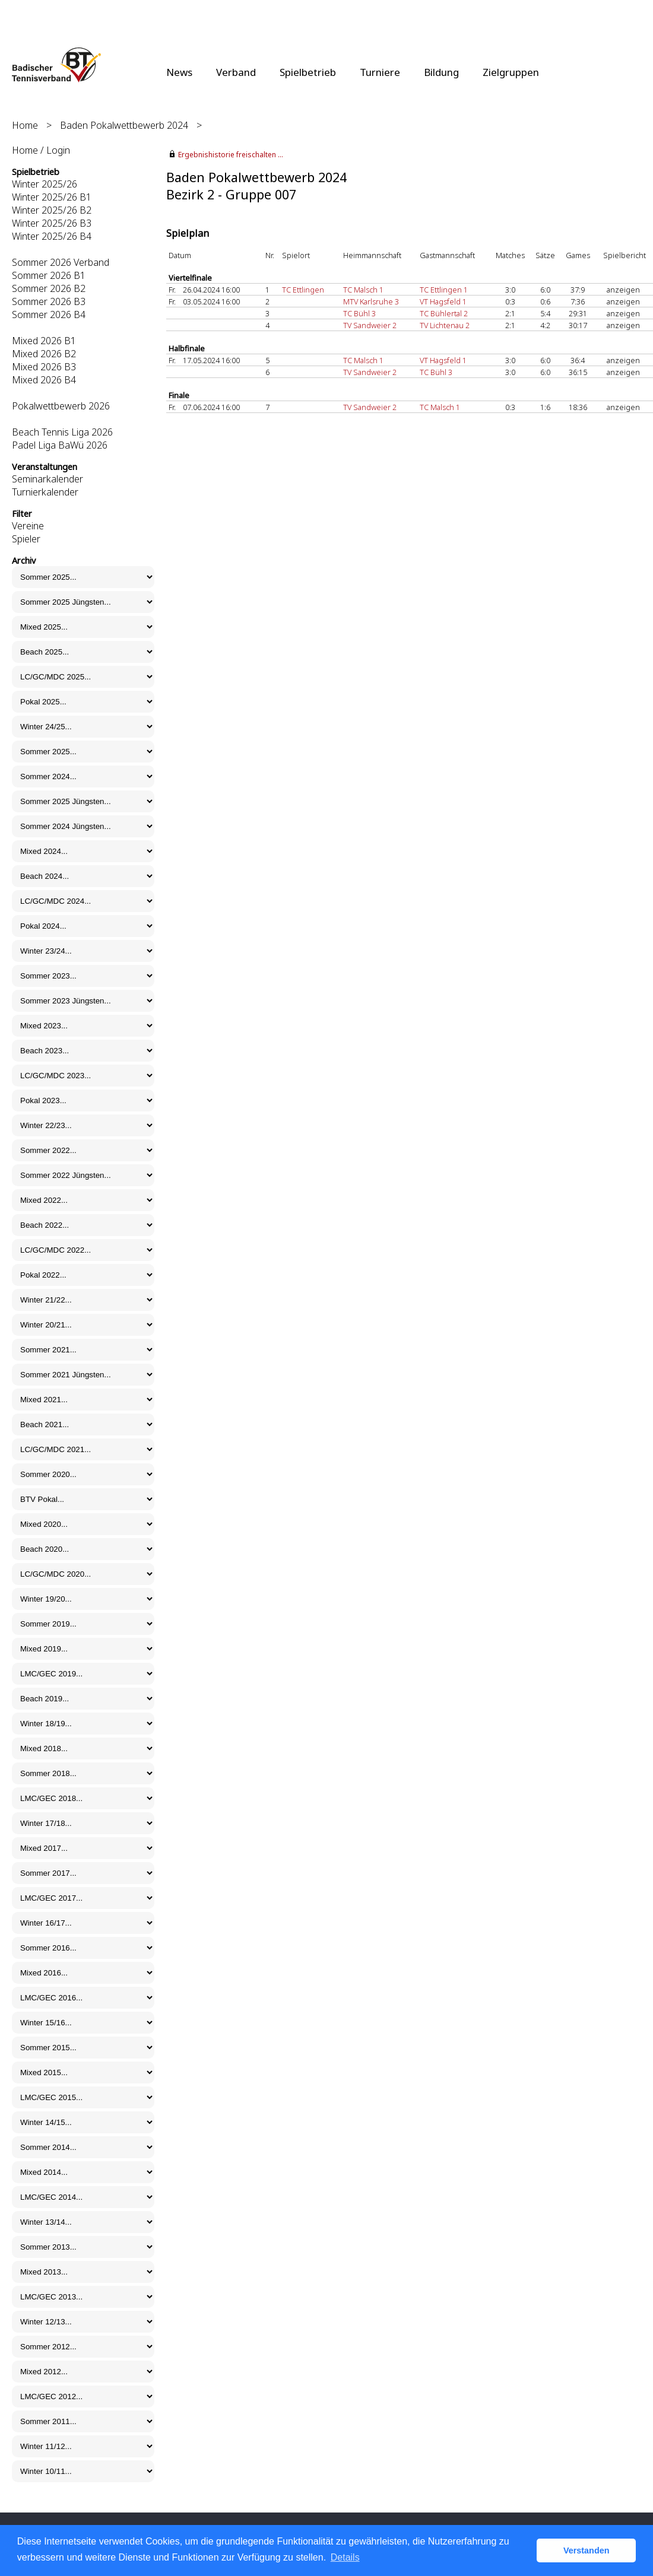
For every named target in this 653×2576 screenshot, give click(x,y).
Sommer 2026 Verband (60, 262)
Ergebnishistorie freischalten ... (230, 155)
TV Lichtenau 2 (445, 325)
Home (25, 125)
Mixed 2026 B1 (44, 340)
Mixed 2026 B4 (44, 379)
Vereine (28, 525)
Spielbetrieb (308, 72)
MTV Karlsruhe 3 (371, 301)
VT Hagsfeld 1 (443, 301)
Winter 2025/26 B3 (51, 223)
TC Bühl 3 (359, 313)
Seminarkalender (47, 478)
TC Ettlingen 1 (444, 289)
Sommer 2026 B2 (48, 288)
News (179, 72)
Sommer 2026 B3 (48, 301)
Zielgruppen (511, 72)
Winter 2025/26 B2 (51, 210)
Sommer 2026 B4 (48, 314)
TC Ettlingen (303, 289)
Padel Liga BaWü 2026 (59, 445)
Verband (236, 72)
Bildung (441, 72)
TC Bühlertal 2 (444, 313)
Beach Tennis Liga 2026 (62, 432)
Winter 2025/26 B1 (51, 197)
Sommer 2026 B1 (48, 275)
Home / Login (41, 150)
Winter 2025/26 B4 (51, 236)
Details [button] (345, 2557)
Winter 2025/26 (44, 183)
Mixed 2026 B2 (44, 353)
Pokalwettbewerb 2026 (61, 405)
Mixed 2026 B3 (44, 366)
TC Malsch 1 (363, 289)
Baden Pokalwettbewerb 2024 (124, 125)
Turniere (380, 72)
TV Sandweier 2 (370, 325)
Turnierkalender (45, 491)
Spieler (26, 538)
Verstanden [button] (586, 2550)
